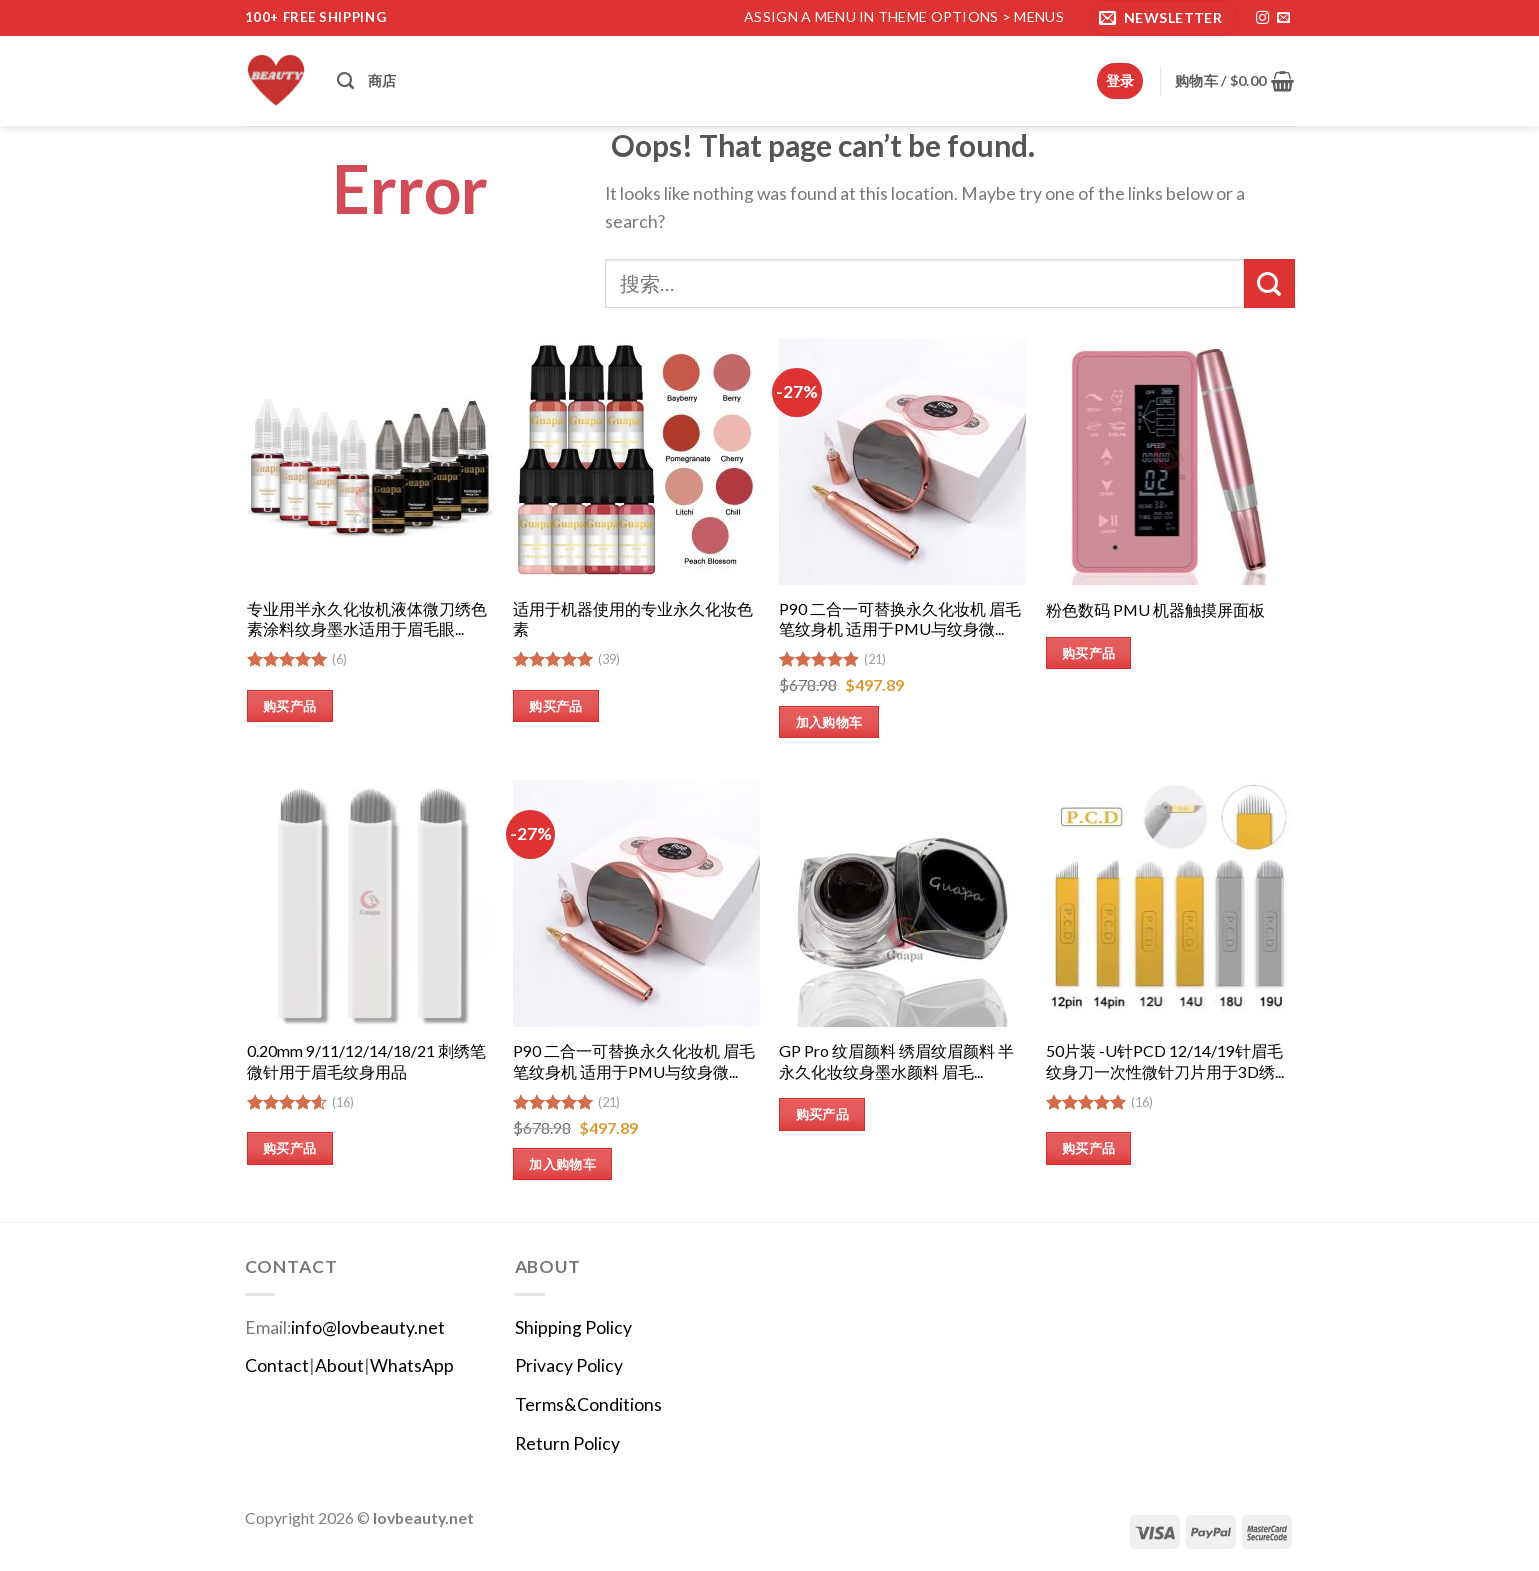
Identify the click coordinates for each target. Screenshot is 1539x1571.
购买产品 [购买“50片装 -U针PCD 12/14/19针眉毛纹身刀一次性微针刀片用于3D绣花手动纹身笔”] (1089, 1148)
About (339, 1365)
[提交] (1269, 283)
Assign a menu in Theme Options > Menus (904, 16)
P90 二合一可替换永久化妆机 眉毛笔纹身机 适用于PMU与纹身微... (900, 619)
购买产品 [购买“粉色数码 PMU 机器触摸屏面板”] (1089, 653)
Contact (277, 1365)
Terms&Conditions (588, 1404)
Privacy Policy (569, 1365)
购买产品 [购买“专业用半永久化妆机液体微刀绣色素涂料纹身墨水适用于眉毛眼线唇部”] (290, 706)
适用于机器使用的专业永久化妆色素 (633, 619)
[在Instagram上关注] (1262, 18)
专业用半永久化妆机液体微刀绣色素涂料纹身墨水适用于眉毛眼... (367, 619)
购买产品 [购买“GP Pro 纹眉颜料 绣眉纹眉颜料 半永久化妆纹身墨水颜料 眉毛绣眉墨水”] (823, 1114)
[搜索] (345, 81)
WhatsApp (412, 1365)
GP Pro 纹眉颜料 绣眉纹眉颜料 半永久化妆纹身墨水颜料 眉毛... (896, 1061)
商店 (382, 80)
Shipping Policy (573, 1327)
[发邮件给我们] (1283, 18)
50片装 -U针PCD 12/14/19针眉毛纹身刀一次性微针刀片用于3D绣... (1165, 1061)
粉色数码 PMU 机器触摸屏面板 (1155, 609)
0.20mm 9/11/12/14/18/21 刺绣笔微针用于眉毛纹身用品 (366, 1061)
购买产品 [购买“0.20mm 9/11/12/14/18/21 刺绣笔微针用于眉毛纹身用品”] (290, 1148)
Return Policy (567, 1443)
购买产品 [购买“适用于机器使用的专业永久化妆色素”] (556, 706)
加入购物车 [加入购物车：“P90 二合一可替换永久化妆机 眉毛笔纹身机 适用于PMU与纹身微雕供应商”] (829, 722)
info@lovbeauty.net (368, 1327)
